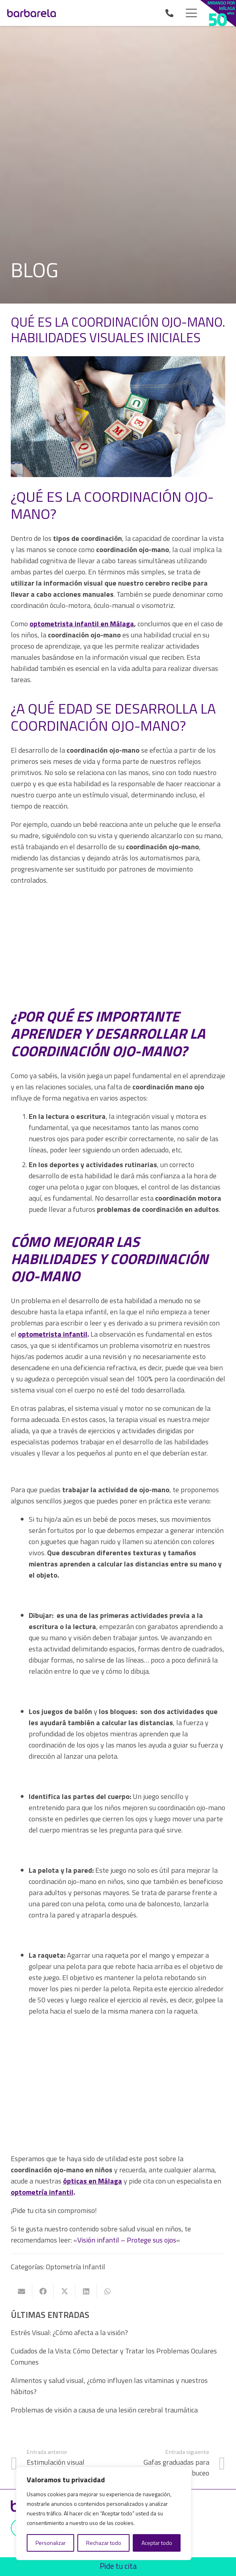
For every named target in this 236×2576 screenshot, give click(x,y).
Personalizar (50, 2543)
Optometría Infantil (75, 2266)
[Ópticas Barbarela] (31, 13)
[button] (191, 13)
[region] (103, 2513)
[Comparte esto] (43, 2291)
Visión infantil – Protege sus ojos (126, 2240)
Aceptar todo (157, 2543)
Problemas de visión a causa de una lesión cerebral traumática (104, 2409)
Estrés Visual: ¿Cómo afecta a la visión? (69, 2332)
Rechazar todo (103, 2543)
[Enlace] (171, 13)
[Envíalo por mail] (21, 2291)
